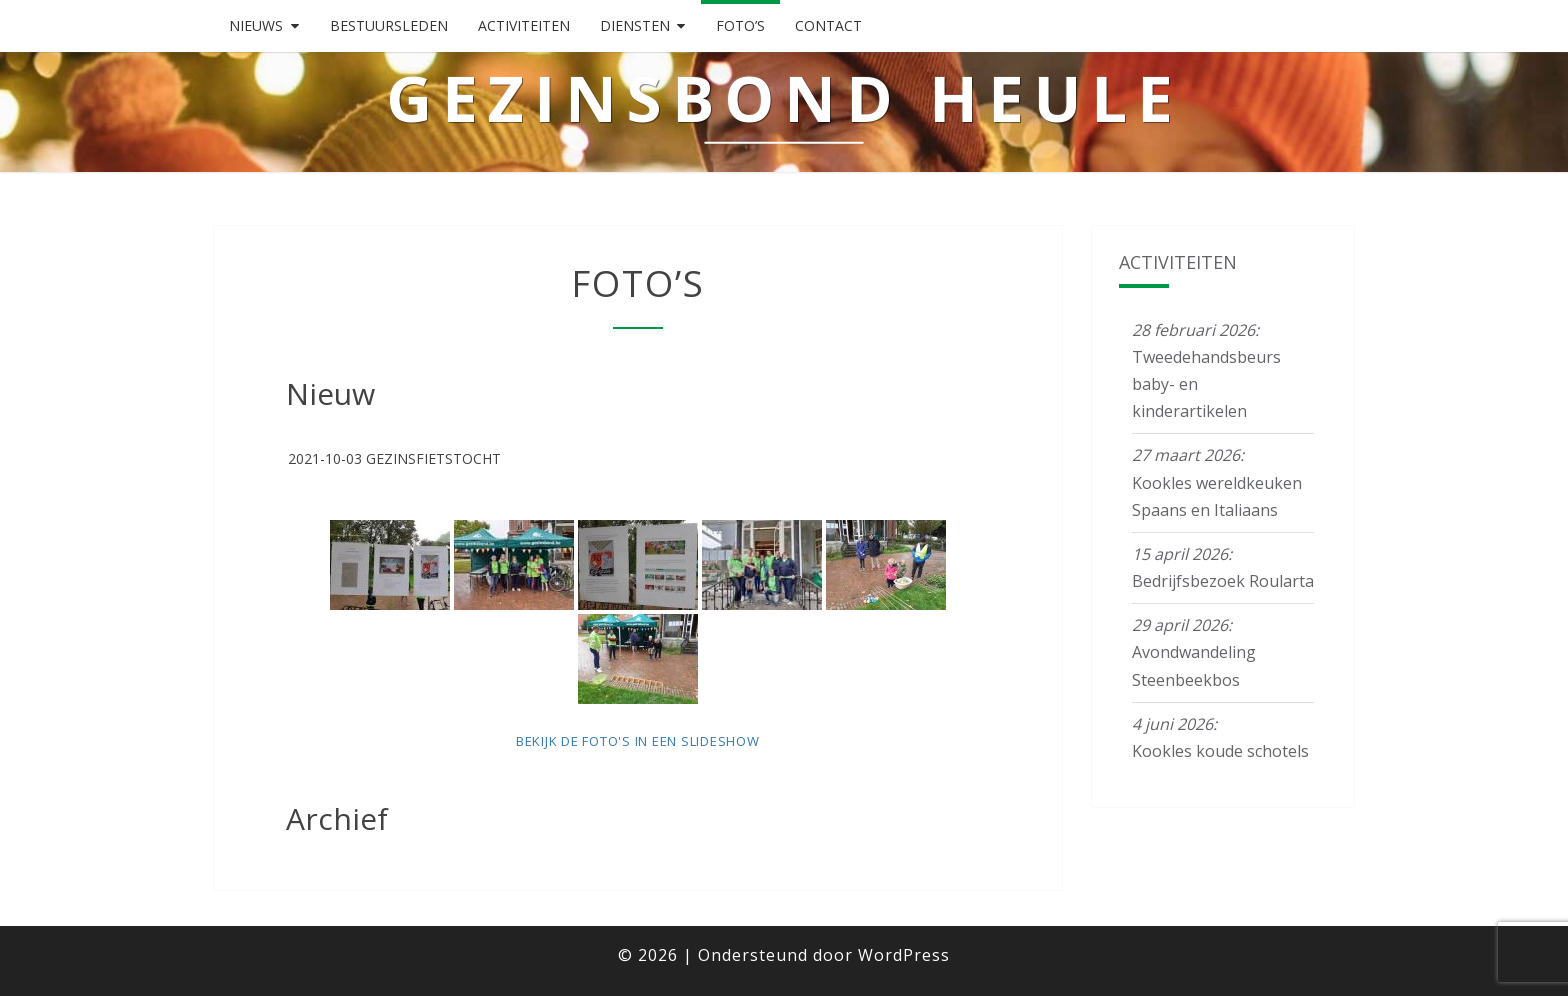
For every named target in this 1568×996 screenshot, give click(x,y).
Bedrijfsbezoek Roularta (1223, 581)
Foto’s (740, 25)
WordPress (904, 955)
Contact (828, 25)
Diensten (635, 25)
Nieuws (256, 25)
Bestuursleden (389, 25)
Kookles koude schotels (1220, 751)
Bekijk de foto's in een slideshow (638, 741)
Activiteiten (524, 25)
